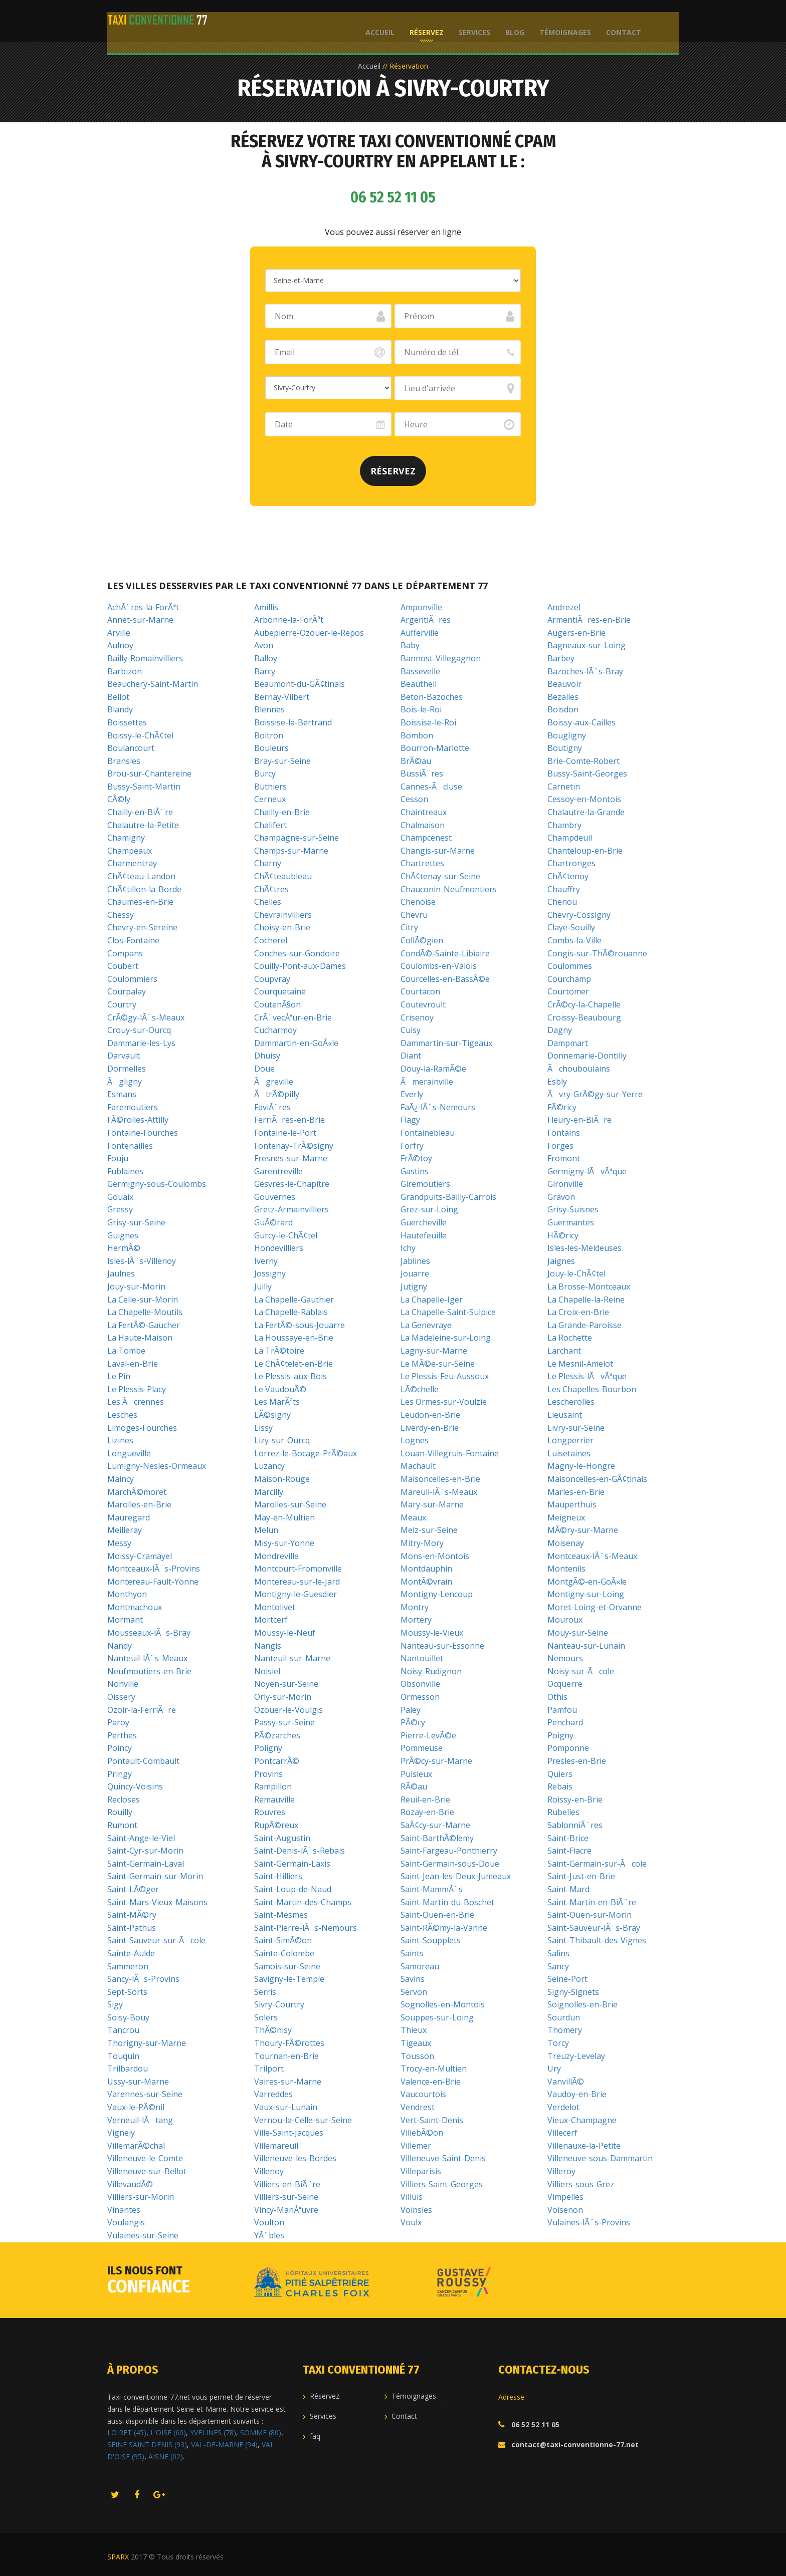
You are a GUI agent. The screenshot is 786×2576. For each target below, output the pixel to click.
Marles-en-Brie (576, 1491)
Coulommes (569, 965)
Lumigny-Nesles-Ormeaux (156, 1465)
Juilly (263, 1286)
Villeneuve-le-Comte (145, 2158)
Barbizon (124, 671)
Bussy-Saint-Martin (143, 786)
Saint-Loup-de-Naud (292, 1889)
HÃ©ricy (562, 1235)
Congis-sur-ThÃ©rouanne (597, 953)
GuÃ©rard (273, 1222)
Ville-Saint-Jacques (288, 2132)
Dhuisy (267, 1055)
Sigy (115, 2004)
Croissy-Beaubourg (584, 1017)
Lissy (263, 1427)
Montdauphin (426, 1568)
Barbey (560, 658)
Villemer (416, 2145)
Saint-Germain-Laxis (292, 1863)
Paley (411, 1709)
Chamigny (126, 837)
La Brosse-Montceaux (588, 1286)
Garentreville (278, 1171)
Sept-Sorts (127, 1991)
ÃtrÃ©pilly (276, 1094)
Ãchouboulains (578, 1068)
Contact (621, 20)
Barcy (264, 671)
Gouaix (120, 1196)
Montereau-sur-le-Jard (297, 1581)
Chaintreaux (424, 812)
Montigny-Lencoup (437, 1594)
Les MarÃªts (277, 1401)
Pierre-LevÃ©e (428, 1735)
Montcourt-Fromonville (298, 1568)
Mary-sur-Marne (432, 1504)
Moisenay (565, 1543)
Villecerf (562, 2132)
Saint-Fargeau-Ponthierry (449, 1850)
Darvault (123, 1055)
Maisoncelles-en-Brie (440, 1478)
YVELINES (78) (213, 2432)
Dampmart (567, 1043)
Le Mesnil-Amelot (580, 1363)
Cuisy (411, 1030)
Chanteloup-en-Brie (585, 850)
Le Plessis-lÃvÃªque (587, 1376)
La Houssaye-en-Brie (293, 1337)
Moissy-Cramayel (139, 1556)
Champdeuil (569, 837)
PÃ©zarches (277, 1735)
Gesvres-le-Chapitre (291, 1183)
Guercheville (424, 1222)
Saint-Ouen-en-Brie (437, 1914)
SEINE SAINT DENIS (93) (147, 2444)
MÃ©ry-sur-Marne (582, 1529)
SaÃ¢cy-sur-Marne (435, 1825)
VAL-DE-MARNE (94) (224, 2444)
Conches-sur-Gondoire (297, 953)
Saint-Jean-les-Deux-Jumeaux (456, 1876)
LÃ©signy (272, 1414)
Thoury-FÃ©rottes (289, 2042)
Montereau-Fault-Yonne (153, 1581)
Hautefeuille (424, 1235)
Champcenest (426, 837)
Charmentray (132, 863)
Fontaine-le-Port (285, 1132)
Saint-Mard (568, 1889)
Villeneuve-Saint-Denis (443, 2158)
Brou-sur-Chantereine (149, 773)
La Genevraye (426, 1325)
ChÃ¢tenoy (567, 876)
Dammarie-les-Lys (141, 1043)
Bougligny (566, 735)
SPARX (118, 2556)
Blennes (269, 709)
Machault (418, 1465)
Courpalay (126, 991)
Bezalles (562, 696)
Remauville (274, 1799)
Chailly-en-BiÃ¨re (140, 812)
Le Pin (118, 1376)
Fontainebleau (428, 1132)
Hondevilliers (278, 1247)
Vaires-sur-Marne (287, 2081)
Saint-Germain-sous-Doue (450, 1863)
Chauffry (563, 889)
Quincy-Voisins (135, 1786)
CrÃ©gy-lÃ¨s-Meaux (145, 1017)
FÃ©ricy (561, 1107)
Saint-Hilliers (278, 1876)
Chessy (120, 914)
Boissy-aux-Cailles (581, 722)
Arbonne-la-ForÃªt (288, 619)
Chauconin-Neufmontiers (449, 889)
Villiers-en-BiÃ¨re (287, 2184)
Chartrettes (422, 863)
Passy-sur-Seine (284, 1722)
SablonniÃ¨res (575, 1825)
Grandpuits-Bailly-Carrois (448, 1196)
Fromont (563, 1158)
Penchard (565, 1722)
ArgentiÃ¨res (426, 619)
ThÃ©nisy (273, 2029)
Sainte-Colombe (284, 1953)
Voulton (269, 2222)
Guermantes (570, 1222)
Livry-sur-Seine (576, 1427)
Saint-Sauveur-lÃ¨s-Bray (593, 1927)
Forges (560, 1145)
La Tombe (126, 1350)
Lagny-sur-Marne (434, 1350)
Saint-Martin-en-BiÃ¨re (591, 1902)
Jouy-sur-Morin (136, 1286)
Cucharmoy (275, 1030)
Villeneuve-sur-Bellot (146, 2171)
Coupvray (272, 978)
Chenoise (418, 901)
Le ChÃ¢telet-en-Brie (293, 1363)
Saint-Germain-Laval (145, 1863)
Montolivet (274, 1607)
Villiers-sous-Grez (580, 2184)
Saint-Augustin (282, 1838)
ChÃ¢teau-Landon (141, 876)
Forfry (412, 1145)
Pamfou (562, 1709)
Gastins (415, 1171)
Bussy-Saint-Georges (587, 773)
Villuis (412, 2196)
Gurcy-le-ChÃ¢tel (285, 1235)
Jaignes (561, 1260)
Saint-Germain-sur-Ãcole (597, 1863)
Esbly (557, 1081)
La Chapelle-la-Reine (586, 1299)
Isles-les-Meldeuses (584, 1247)
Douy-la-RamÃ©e (433, 1068)
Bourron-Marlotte (435, 747)
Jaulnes (121, 1273)
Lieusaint (564, 1414)
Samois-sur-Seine (287, 1966)
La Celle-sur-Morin (142, 1299)
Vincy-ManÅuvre (286, 2209)
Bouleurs (271, 747)
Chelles (267, 901)
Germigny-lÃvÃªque (587, 1171)
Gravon (561, 1196)
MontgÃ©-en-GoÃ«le (587, 1581)
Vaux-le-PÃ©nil (135, 2107)
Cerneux (270, 799)
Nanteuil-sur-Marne (292, 1658)
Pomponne (568, 1747)
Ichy (408, 1247)
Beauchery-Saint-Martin (152, 683)
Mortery (416, 1619)
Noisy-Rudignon (431, 1671)
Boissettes (127, 722)
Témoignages (562, 20)
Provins (268, 1773)
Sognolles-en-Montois (443, 2004)
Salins (558, 1953)
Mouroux (564, 1619)
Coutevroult (423, 1004)
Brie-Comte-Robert (583, 760)
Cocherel (270, 940)
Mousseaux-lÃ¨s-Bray (148, 1632)
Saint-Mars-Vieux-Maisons (157, 1902)
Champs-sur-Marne (291, 850)
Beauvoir (564, 683)
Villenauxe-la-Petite (584, 2145)
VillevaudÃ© (130, 2184)
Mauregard (128, 1517)
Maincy (120, 1478)
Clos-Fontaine (133, 940)
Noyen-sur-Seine (286, 1683)
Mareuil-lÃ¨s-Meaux (439, 1491)
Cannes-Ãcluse (431, 786)
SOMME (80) (260, 2432)
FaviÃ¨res (272, 1107)
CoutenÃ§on (277, 1004)
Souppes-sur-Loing (437, 2017)
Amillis (266, 607)
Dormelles (126, 1068)
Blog (512, 20)
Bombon (417, 735)
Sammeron (127, 1966)
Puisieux (416, 1773)
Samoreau (420, 1966)
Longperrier (570, 1440)
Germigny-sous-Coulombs (156, 1183)
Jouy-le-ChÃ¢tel (576, 1273)
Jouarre (415, 1273)
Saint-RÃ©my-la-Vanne (444, 1927)
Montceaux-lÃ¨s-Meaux (592, 1556)
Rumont (122, 1825)
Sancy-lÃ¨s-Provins (143, 1978)
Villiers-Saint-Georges (442, 2184)
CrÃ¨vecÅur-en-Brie (293, 1017)
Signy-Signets (573, 1991)
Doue (264, 1068)
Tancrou (123, 2029)
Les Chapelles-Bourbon (591, 1389)
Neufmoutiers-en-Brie (149, 1671)
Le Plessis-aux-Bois (290, 1376)
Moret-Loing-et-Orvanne (594, 1607)
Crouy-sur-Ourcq (139, 1030)
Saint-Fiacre (569, 1850)
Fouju (117, 1158)
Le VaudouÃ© (280, 1389)
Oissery (121, 1696)
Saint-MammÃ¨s (432, 1889)
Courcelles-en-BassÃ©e (445, 978)
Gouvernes (274, 1196)
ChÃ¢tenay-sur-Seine (440, 876)
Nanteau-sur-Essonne (442, 1645)
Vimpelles (565, 2196)
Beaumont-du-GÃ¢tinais (299, 683)
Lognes (415, 1440)
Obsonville (420, 1683)
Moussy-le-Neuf (284, 1632)
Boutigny (564, 747)
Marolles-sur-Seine (290, 1504)
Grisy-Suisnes (573, 1209)
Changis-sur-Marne (438, 850)
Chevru (414, 914)
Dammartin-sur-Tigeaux (446, 1043)
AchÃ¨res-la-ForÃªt (143, 607)
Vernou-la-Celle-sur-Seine (303, 2120)
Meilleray (124, 1529)
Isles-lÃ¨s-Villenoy (141, 1260)
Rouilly (119, 1812)
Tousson (417, 2056)
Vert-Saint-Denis (432, 2120)
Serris (265, 1991)
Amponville (421, 607)
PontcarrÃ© (276, 1760)
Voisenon (565, 2209)
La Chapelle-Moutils (144, 1312)
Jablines (415, 1260)
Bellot (118, 696)
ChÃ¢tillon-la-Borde (144, 889)
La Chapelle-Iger (432, 1299)
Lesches (122, 1414)
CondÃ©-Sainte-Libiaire (445, 953)
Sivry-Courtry (279, 2004)
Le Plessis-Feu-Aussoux (445, 1376)
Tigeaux (416, 2042)
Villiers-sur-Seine (286, 2196)
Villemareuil (276, 2145)
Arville (118, 632)
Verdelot (563, 2107)
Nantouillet (422, 1658)
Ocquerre (564, 1683)
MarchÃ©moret (136, 1491)
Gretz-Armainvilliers (291, 1209)
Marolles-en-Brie (139, 1504)
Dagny (559, 1030)
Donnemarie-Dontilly (587, 1055)
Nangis (267, 1645)
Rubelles (563, 1812)
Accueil (377, 20)
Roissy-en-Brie (575, 1799)
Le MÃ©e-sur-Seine (438, 1363)
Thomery (564, 2029)
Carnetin (563, 786)
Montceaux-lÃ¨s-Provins (153, 1568)
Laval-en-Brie (132, 1363)
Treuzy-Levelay (576, 2056)
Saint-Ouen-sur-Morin (589, 1914)
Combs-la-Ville (574, 940)
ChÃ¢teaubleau (283, 876)
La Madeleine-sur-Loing (446, 1337)
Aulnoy (120, 645)
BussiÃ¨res (422, 773)
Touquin (123, 2056)
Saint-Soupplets (431, 1940)
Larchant (564, 1350)
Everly (412, 1094)
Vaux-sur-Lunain (285, 2107)
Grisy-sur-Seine (136, 1222)
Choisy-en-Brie (282, 927)
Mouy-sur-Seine (577, 1632)
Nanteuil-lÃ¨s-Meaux (147, 1658)
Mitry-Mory (422, 1543)
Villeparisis (421, 2171)
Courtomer (568, 991)
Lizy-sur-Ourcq (282, 1440)
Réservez (424, 20)
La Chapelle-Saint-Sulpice (448, 1312)
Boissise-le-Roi (428, 722)
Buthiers (270, 786)
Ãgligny (124, 1081)
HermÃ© (123, 1247)
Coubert (122, 965)
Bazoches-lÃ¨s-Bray (585, 671)
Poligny (268, 1747)
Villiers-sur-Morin (140, 2196)
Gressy (120, 1209)
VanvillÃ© (565, 2081)
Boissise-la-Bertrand (293, 722)
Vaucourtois (423, 2094)
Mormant (125, 1619)
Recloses (123, 1799)
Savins (413, 1978)
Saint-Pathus (131, 1927)
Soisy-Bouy (128, 2017)
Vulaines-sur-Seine (142, 2235)
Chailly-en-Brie (282, 812)
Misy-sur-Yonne (284, 1543)
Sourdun (563, 2017)
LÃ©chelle (420, 1389)
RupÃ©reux (276, 1825)
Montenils (566, 1568)
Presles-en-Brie (576, 1760)
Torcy (558, 2042)
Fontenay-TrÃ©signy (293, 1145)
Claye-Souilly (571, 927)
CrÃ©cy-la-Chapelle (584, 1004)
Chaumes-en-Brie (140, 901)
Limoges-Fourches (142, 1427)
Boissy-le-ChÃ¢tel (140, 735)
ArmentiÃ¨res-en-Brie (589, 619)
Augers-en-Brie (576, 632)
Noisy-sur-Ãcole (580, 1671)
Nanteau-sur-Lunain (586, 1645)
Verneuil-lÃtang (140, 2120)
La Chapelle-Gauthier (294, 1299)
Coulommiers (132, 978)
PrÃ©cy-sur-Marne (436, 1760)
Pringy (119, 1773)
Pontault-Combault (143, 1760)
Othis (557, 1696)
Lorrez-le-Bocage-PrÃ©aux (305, 1453)
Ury (554, 2068)
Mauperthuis (572, 1504)
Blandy (120, 709)
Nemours (565, 1658)
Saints (412, 1953)
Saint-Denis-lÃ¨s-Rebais (299, 1850)
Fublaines (125, 1171)
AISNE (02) (165, 2456)
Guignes (122, 1235)
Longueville (129, 1453)
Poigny (560, 1735)
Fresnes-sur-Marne (290, 1158)
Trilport (269, 2068)
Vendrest (418, 2107)
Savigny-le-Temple (289, 1978)
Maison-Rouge (282, 1478)
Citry (409, 927)
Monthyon (127, 1594)
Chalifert (270, 825)
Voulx (411, 2222)
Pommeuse (422, 1747)
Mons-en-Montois (435, 1556)
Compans (125, 953)
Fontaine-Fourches (142, 1132)
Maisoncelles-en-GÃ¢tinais (597, 1478)
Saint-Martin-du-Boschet (447, 1902)
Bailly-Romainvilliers (145, 658)
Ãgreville (273, 1081)
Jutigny (414, 1286)
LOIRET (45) (126, 2432)
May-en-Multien (284, 1517)
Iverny (266, 1260)
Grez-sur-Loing (429, 1209)
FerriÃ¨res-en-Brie (289, 1119)
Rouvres (269, 1812)
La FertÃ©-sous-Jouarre (299, 1325)
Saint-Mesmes (281, 1914)
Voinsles (416, 2209)
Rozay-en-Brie (427, 1812)
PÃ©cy (413, 1722)
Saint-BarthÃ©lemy (437, 1838)
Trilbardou (127, 2068)
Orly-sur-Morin (282, 1696)
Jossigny (270, 1273)
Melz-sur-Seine (429, 1529)
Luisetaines (569, 1453)
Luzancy (269, 1465)
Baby (410, 645)
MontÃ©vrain (426, 1581)
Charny (267, 863)
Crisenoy (417, 1017)
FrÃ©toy (416, 1158)
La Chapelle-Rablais (291, 1312)
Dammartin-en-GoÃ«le (296, 1043)
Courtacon (420, 991)
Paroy (118, 1722)
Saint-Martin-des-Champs (302, 1902)
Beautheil (419, 683)
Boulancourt (130, 747)
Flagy (410, 1119)
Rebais (559, 1786)
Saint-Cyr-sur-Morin (145, 1850)
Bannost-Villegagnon (441, 658)
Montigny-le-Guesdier (295, 1594)
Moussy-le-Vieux (432, 1632)
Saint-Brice (567, 1838)
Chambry (564, 825)
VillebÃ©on (422, 2132)
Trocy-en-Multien (434, 2068)
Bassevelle (420, 671)
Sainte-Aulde (131, 1953)
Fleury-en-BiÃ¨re (579, 1119)
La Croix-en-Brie (578, 1312)
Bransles (123, 760)
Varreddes (273, 2094)
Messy (119, 1543)
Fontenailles (130, 1145)
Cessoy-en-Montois (584, 799)
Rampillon (273, 1786)
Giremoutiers (425, 1183)
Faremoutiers (132, 1107)
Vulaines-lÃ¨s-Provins (588, 2222)
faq (315, 2436)
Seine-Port (567, 1978)
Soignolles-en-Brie (582, 2004)
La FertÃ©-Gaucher (143, 1325)
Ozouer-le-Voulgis (288, 1709)
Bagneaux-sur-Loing (586, 645)
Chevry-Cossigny (579, 914)
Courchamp (569, 978)
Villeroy (561, 2171)
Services (472, 20)
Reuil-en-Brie (425, 1799)
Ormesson (420, 1696)
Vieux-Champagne (582, 2120)
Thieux (414, 2029)
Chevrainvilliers (283, 914)
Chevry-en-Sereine (142, 927)
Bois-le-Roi (421, 709)
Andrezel (563, 607)
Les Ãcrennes (135, 1401)
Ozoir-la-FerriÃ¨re (141, 1709)
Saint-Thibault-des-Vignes (596, 1940)
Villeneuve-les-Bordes (295, 2158)
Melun (266, 1529)
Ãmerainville (427, 1081)
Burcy (265, 773)
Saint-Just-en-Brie (581, 1876)
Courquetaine (280, 991)
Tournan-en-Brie (286, 2056)
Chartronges (571, 863)
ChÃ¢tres (271, 889)
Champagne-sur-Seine (296, 837)
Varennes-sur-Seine (144, 2094)
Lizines (120, 1440)
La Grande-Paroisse (584, 1325)
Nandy (119, 1645)
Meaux (413, 1517)
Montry (415, 1607)
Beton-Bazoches (432, 696)
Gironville (565, 1183)
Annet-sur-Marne (140, 619)
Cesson (414, 799)
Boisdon (562, 709)
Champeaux (129, 850)
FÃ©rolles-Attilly (137, 1119)
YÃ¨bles (269, 2235)
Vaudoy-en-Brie (577, 2094)
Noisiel (267, 1671)
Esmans (121, 1094)
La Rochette (569, 1337)
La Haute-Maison (139, 1337)
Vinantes (123, 2209)
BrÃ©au (416, 760)
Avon (263, 645)
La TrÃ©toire (279, 1350)
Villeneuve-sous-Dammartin (600, 2158)
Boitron (268, 735)
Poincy (119, 1747)
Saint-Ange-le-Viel (141, 1838)
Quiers (559, 1773)
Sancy (558, 1966)
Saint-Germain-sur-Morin (155, 1876)
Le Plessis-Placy (136, 1389)
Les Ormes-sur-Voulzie (444, 1401)
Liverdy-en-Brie (430, 1427)
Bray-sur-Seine (282, 760)
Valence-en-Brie (431, 2081)
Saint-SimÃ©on (283, 1940)
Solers (266, 2017)
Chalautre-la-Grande (586, 812)
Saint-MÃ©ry (131, 1914)
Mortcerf (271, 1619)
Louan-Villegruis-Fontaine (450, 1453)
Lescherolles (571, 1401)
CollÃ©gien (422, 940)
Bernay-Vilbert (281, 696)
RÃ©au (414, 1786)
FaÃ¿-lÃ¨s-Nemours (438, 1107)
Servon (414, 1991)
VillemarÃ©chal (136, 2145)
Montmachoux (134, 1607)
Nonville (122, 1683)
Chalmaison (423, 825)
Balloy (265, 658)
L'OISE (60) (168, 2432)
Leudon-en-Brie (430, 1414)
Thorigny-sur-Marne (146, 2042)
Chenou (562, 901)
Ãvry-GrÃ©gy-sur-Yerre (595, 1094)
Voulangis (126, 2222)
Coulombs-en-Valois (439, 965)
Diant (411, 1055)
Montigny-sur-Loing (585, 1594)
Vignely (121, 2132)
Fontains (563, 1132)
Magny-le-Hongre (581, 1465)
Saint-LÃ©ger (133, 1889)
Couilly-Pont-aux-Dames (300, 965)
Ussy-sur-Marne (138, 2081)
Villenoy (269, 2171)
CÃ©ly (118, 799)
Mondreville (276, 1556)
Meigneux (566, 1517)
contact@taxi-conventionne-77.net (575, 2444)
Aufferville (420, 632)
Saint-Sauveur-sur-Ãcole (156, 1940)
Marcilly (268, 1491)
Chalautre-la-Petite (143, 825)
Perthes (122, 1735)
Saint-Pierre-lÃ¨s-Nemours (305, 1927)
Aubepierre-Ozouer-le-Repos (309, 632)
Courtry (121, 1004)
